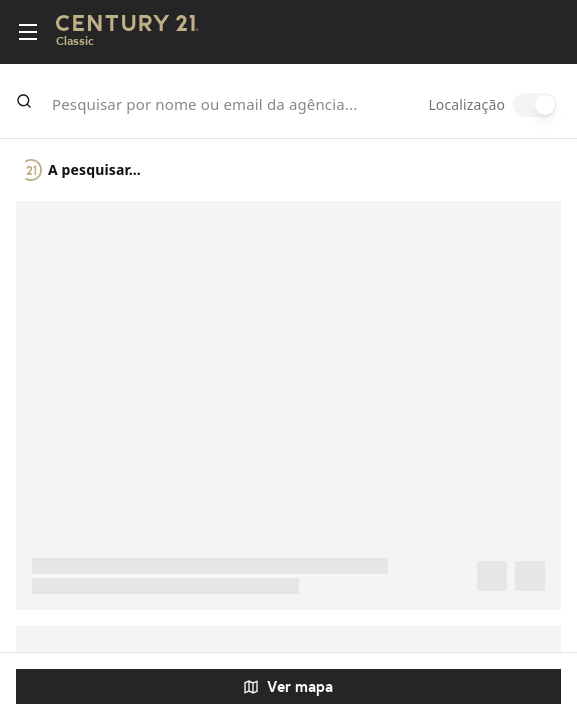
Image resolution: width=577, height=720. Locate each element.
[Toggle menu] (28, 32)
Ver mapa (288, 686)
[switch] (535, 105)
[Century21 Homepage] (127, 32)
